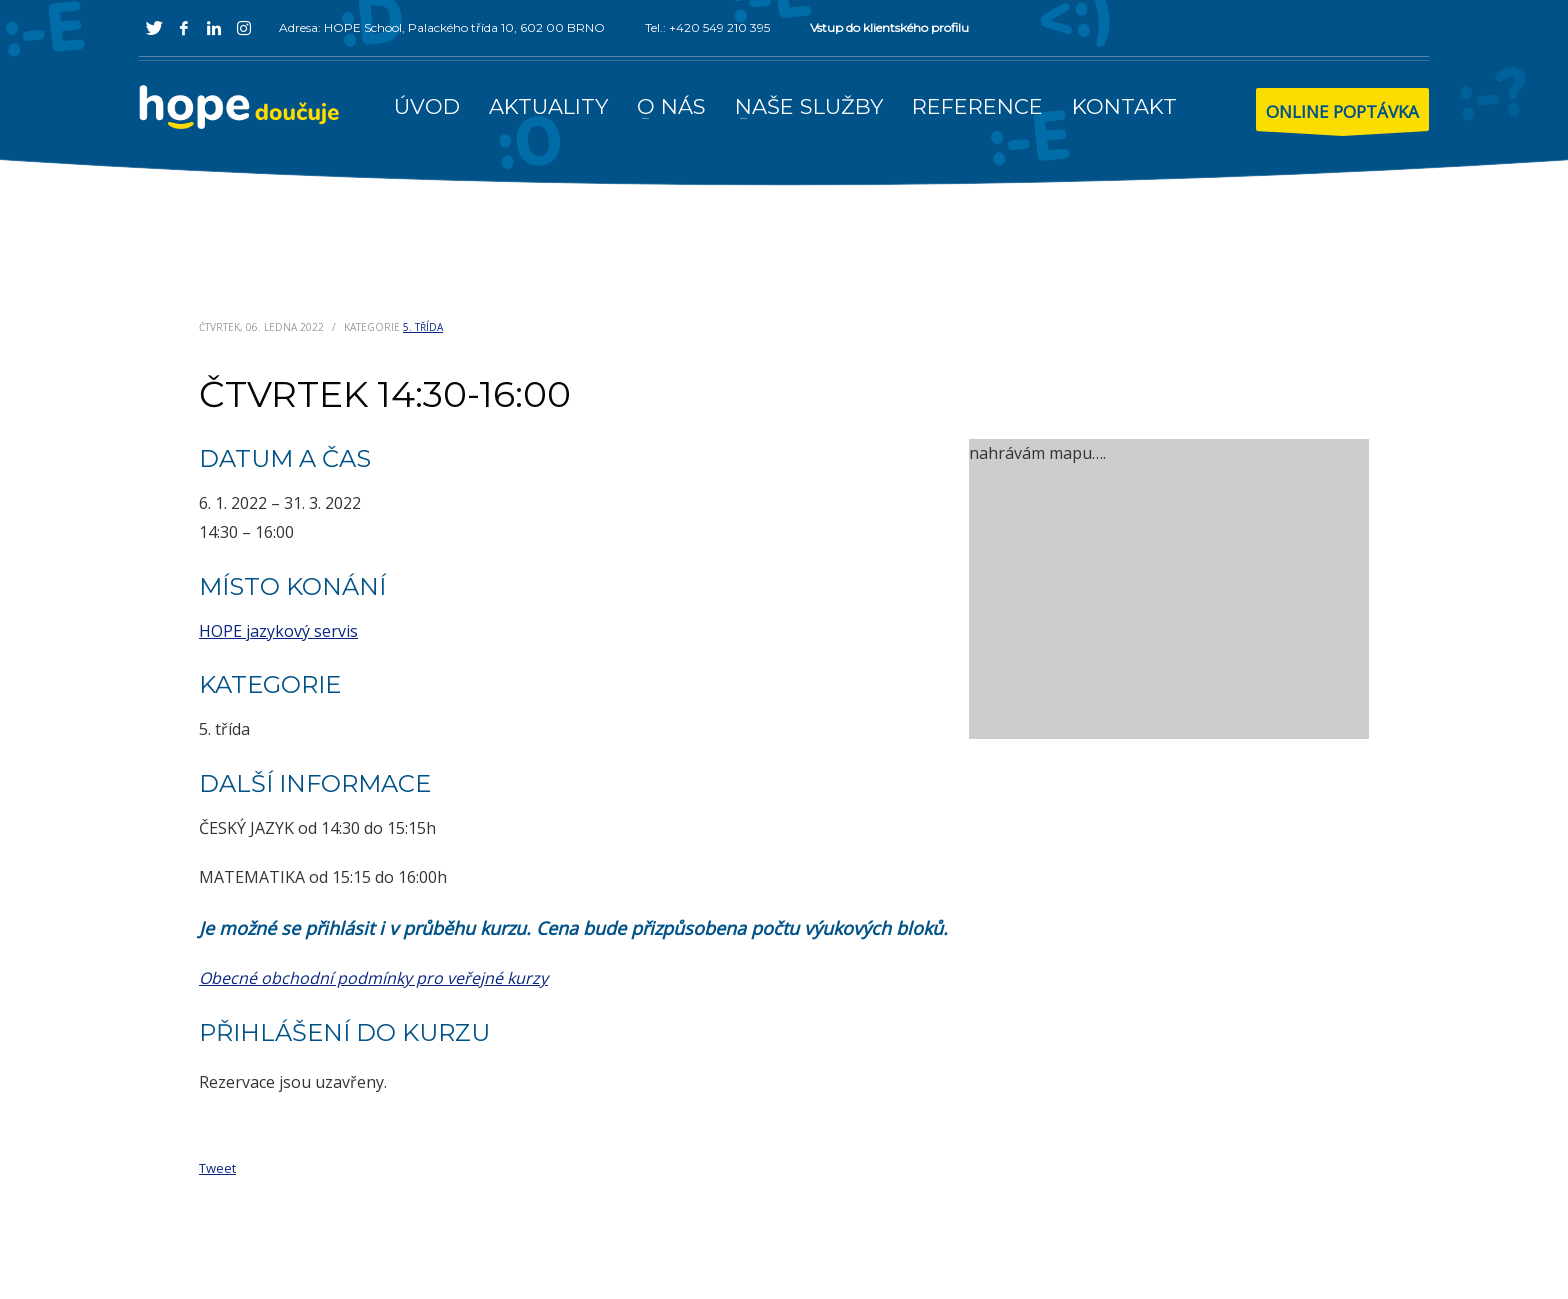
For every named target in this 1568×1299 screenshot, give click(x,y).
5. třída (423, 327)
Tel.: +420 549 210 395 (707, 27)
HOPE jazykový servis (278, 631)
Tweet (217, 1168)
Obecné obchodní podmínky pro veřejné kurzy (373, 978)
